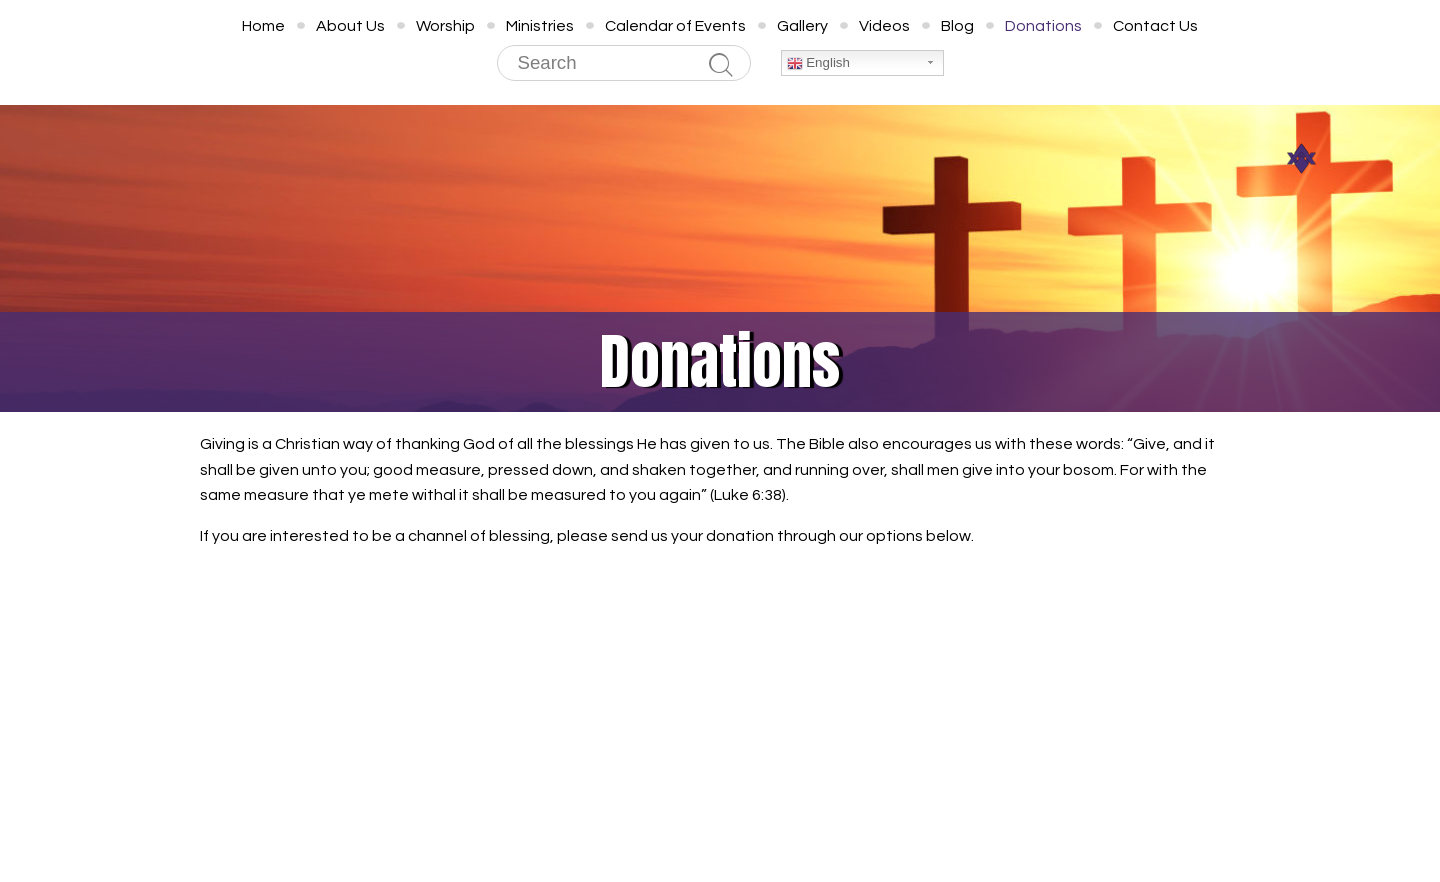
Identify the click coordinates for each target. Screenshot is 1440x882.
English (818, 63)
